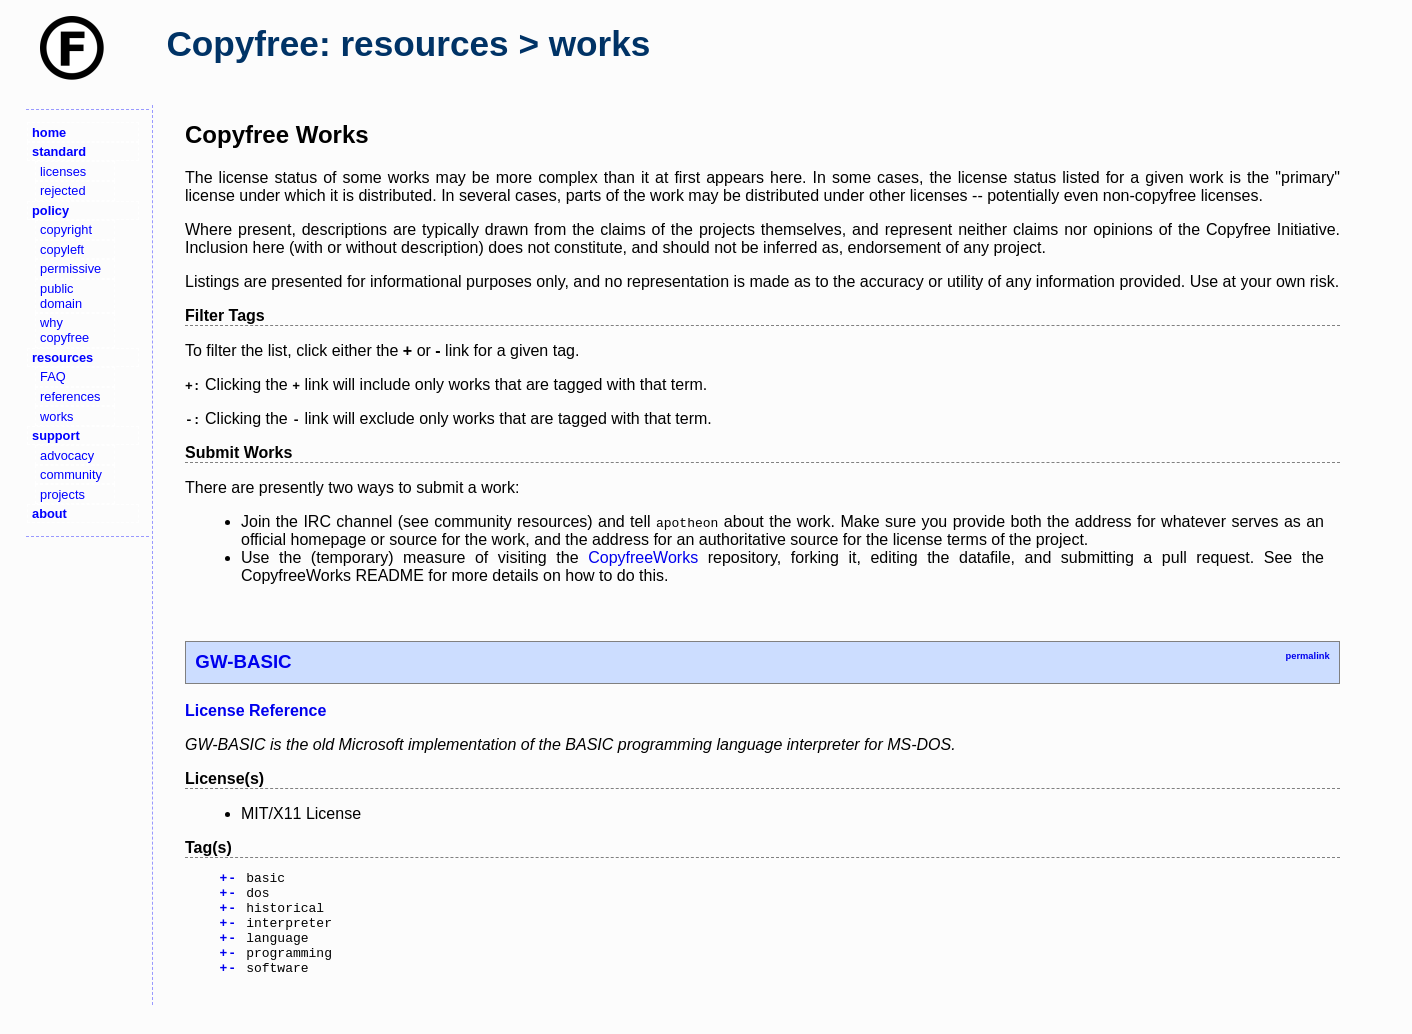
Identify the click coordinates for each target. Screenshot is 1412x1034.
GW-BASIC (243, 661)
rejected (63, 190)
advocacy (67, 455)
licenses (63, 171)
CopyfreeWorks (643, 557)
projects (62, 494)
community (71, 474)
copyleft (62, 249)
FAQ (53, 376)
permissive (70, 268)
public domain (61, 296)
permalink (1307, 656)
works (56, 416)
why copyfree (64, 330)
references (70, 396)
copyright (66, 229)
